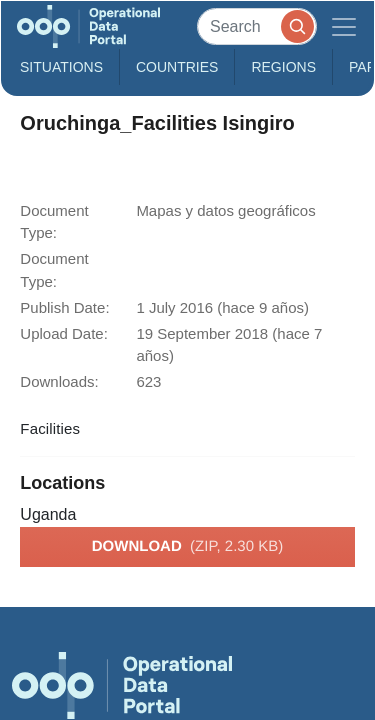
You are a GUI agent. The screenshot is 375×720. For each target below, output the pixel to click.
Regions (283, 67)
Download (187, 547)
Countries (177, 67)
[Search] (257, 26)
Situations (61, 67)
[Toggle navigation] (344, 26)
